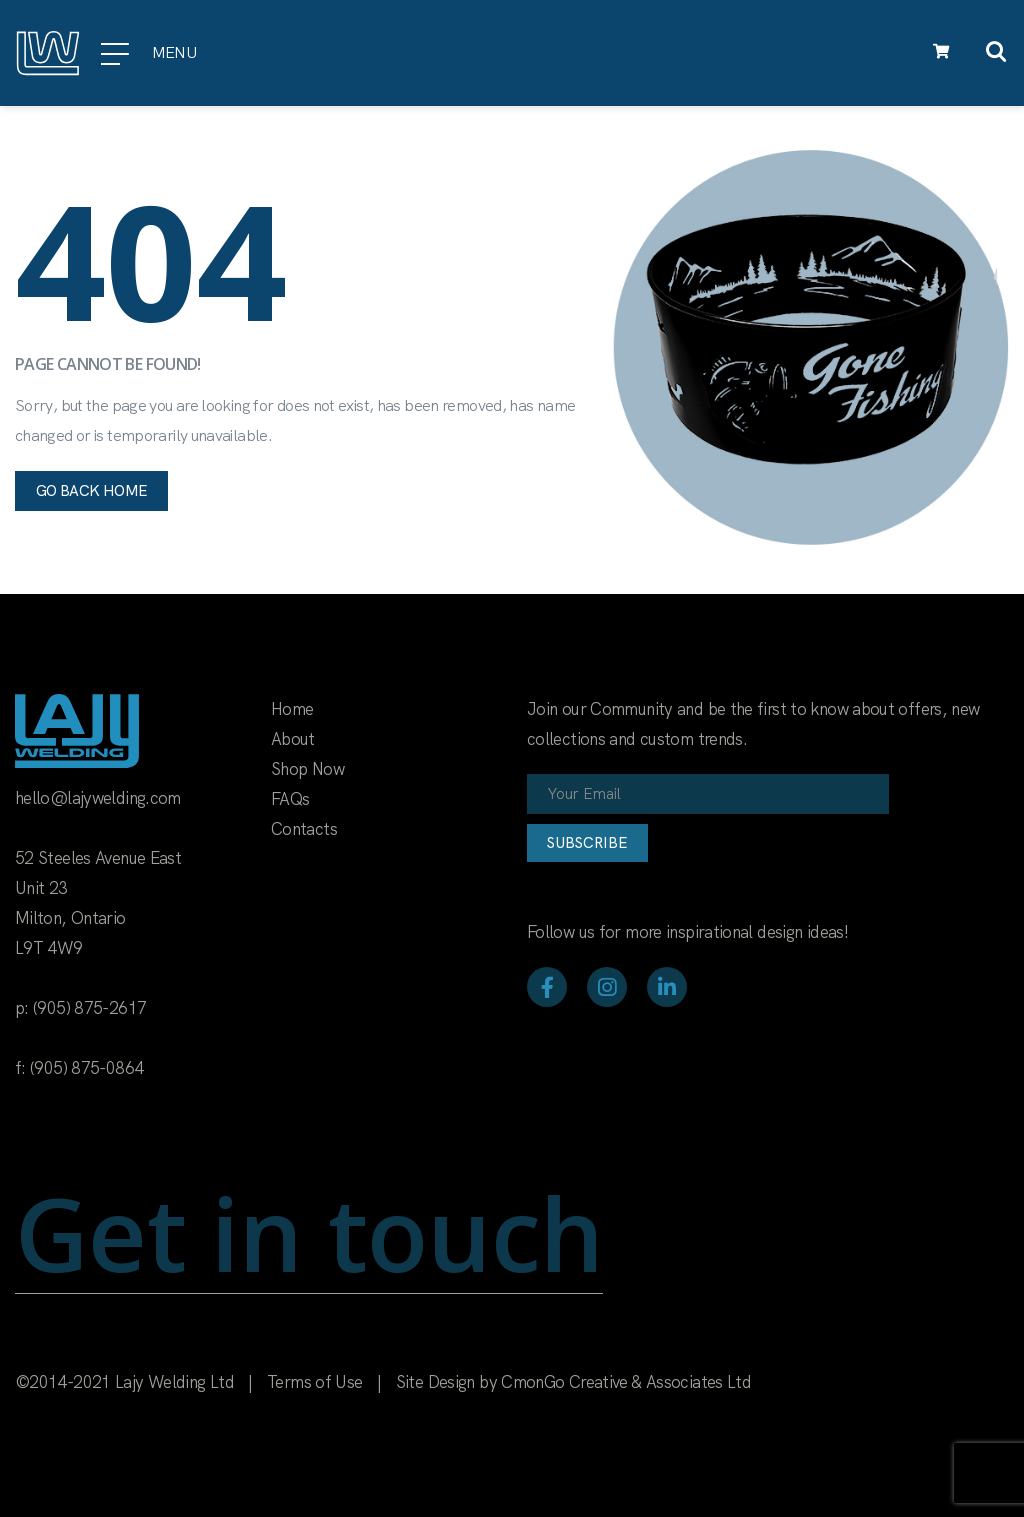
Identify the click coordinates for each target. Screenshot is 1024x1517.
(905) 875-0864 (86, 1068)
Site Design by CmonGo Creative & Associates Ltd (573, 1382)
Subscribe (587, 843)
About (293, 739)
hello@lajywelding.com (98, 798)
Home (292, 709)
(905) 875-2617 (89, 1008)
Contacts (304, 829)
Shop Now (307, 769)
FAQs (290, 799)
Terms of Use (314, 1382)
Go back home (91, 491)
